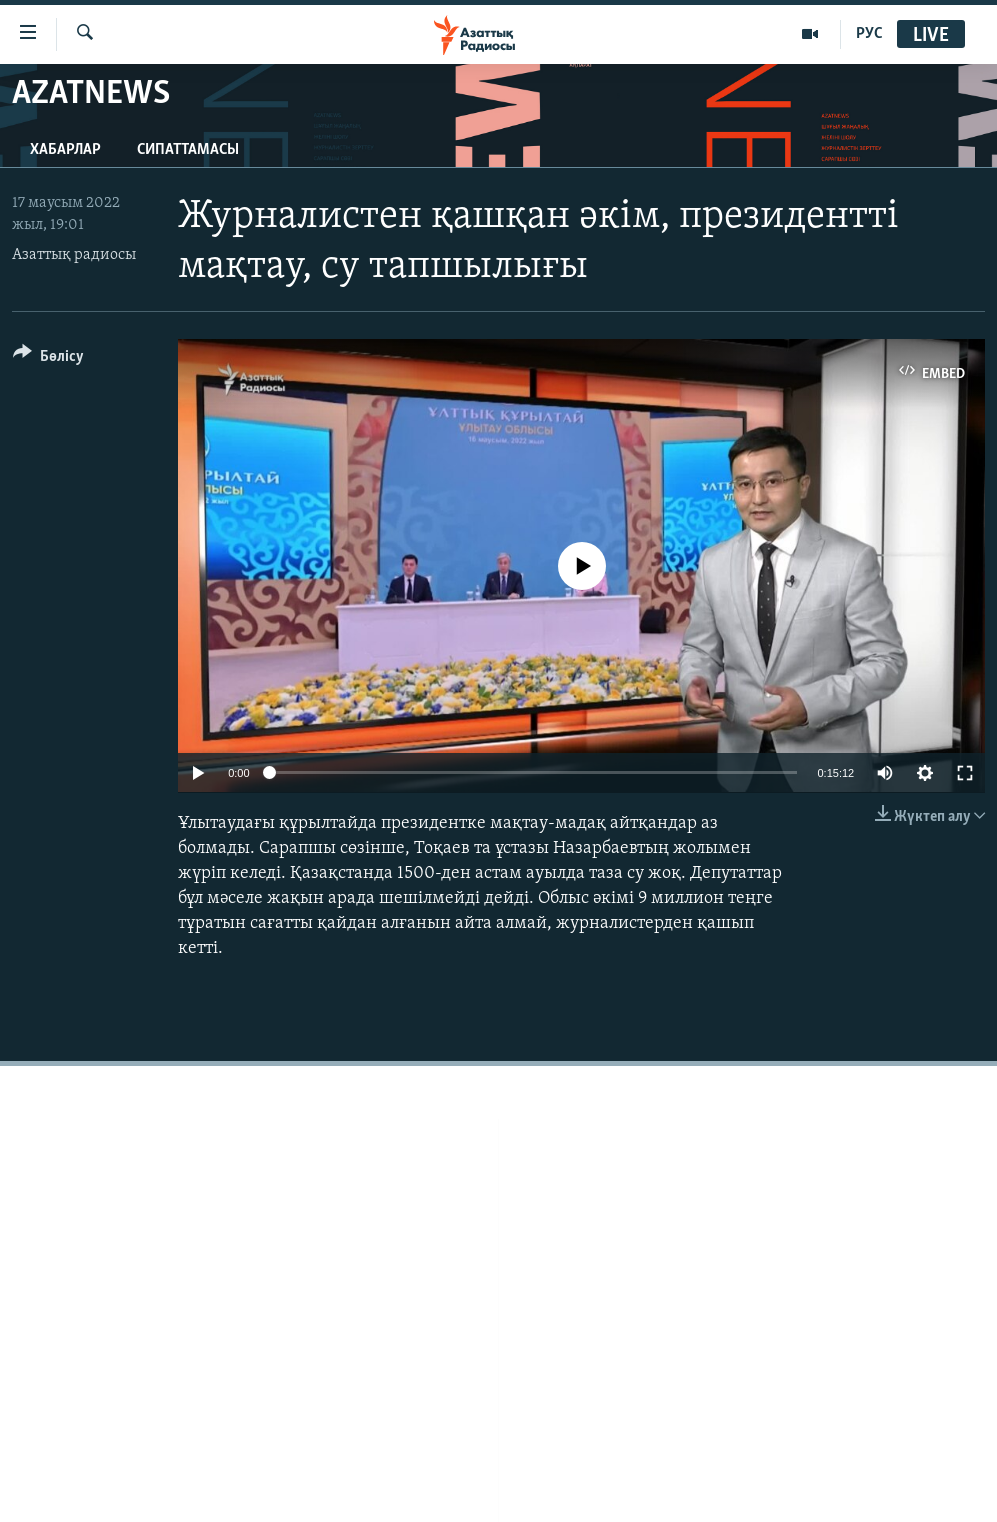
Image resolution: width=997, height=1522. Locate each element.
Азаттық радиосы (74, 255)
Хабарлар (65, 150)
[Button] (48, 359)
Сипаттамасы (188, 150)
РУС (869, 34)
